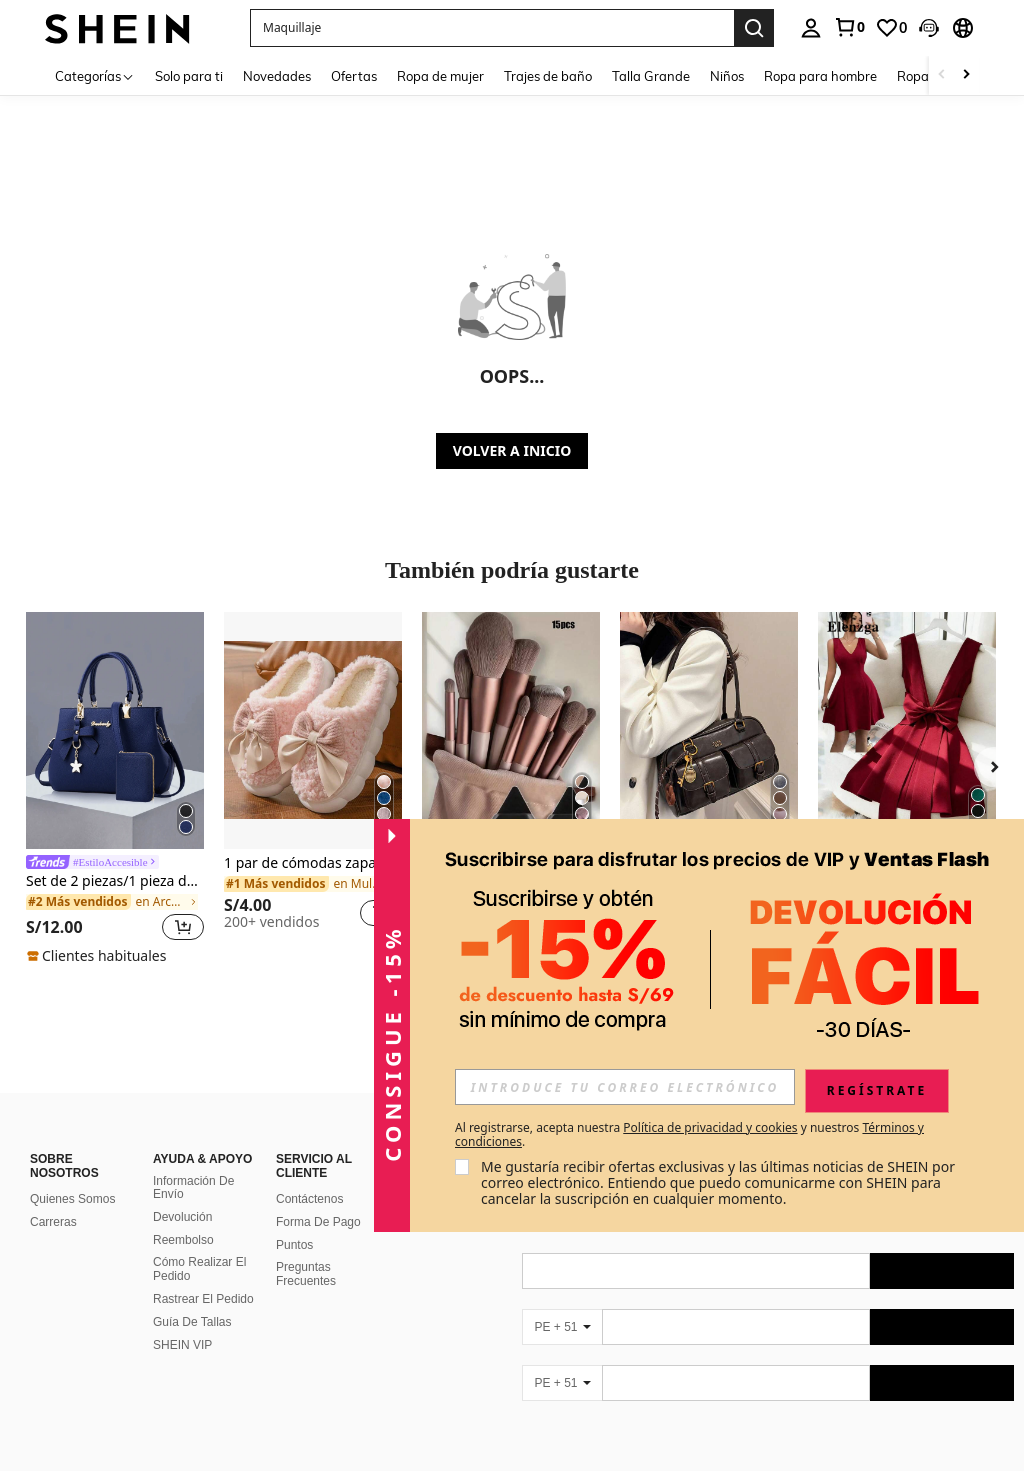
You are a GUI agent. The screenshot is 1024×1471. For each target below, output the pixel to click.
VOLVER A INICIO (512, 450)
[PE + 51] (562, 1303)
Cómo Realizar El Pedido (199, 1245)
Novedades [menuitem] (277, 76)
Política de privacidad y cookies (710, 1127)
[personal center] (811, 28)
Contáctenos (309, 1175)
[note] (99, 956)
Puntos (294, 1221)
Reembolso (183, 1216)
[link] (849, 27)
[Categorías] (95, 75)
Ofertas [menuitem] (354, 76)
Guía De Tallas (192, 1298)
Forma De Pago (318, 1198)
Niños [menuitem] (727, 76)
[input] (625, 1087)
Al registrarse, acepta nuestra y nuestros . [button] (689, 1135)
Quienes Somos (72, 1175)
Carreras (53, 1198)
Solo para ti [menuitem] (189, 76)
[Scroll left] (942, 75)
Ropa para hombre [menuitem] (820, 76)
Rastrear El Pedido (203, 1275)
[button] (492, 28)
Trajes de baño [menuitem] (548, 76)
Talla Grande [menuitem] (651, 76)
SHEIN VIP (182, 1321)
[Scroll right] (966, 75)
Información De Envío (193, 1164)
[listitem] (115, 789)
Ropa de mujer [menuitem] (440, 76)
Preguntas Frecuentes (306, 1250)
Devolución (182, 1193)
